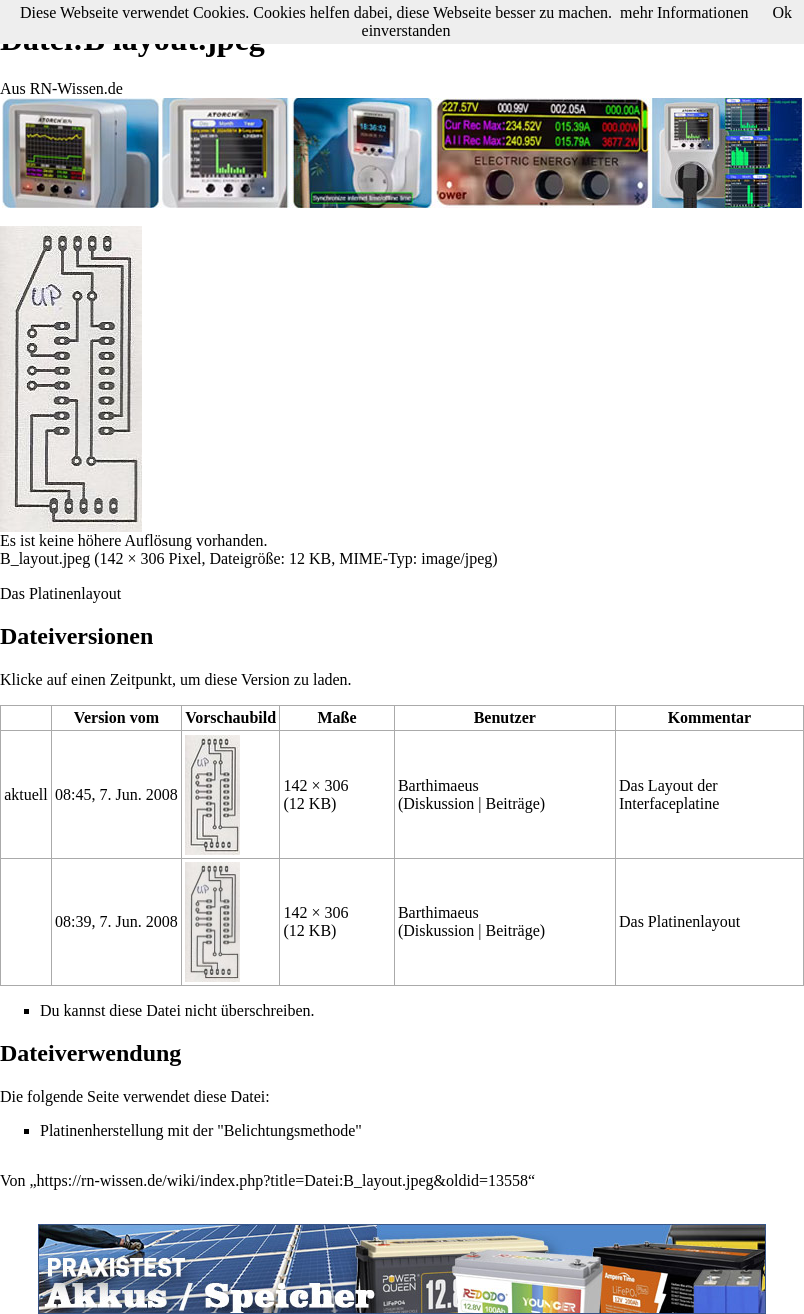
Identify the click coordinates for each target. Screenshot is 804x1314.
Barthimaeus (438, 785)
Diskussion (438, 803)
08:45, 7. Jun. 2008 (116, 794)
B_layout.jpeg (45, 558)
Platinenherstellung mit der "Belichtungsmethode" (201, 1130)
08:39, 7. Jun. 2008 (116, 921)
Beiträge (513, 803)
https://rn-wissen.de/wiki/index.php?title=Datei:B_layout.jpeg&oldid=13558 (282, 1180)
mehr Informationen (684, 12)
